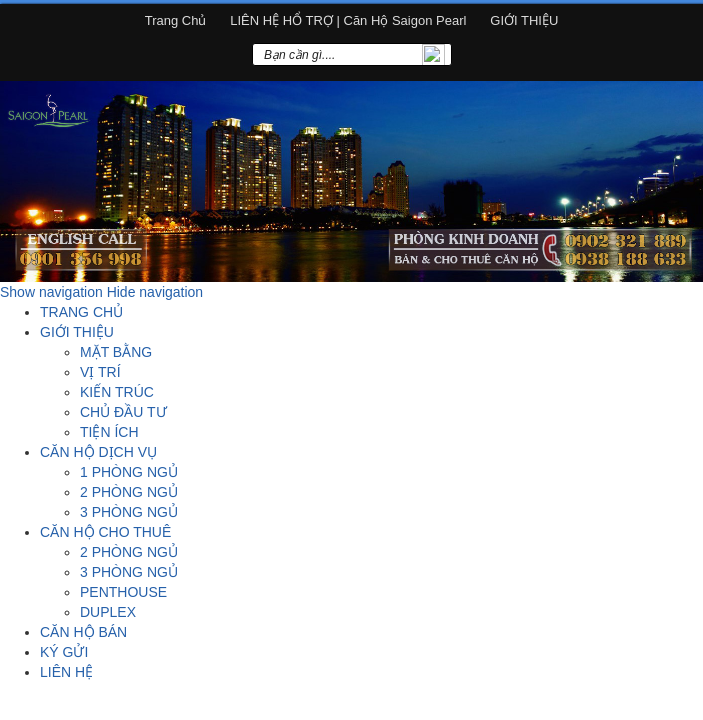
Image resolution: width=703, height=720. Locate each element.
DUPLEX (108, 612)
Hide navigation (155, 292)
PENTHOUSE (123, 592)
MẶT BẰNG (116, 352)
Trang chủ (176, 20)
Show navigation (51, 292)
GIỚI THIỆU (524, 20)
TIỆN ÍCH (109, 432)
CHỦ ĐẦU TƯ (123, 412)
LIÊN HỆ (66, 672)
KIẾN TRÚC (117, 392)
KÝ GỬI (64, 652)
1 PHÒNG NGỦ (129, 472)
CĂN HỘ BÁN (83, 632)
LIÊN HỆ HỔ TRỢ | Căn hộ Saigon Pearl (348, 20)
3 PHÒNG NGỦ (129, 512)
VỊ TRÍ (100, 372)
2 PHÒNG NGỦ (129, 492)
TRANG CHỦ (81, 312)
